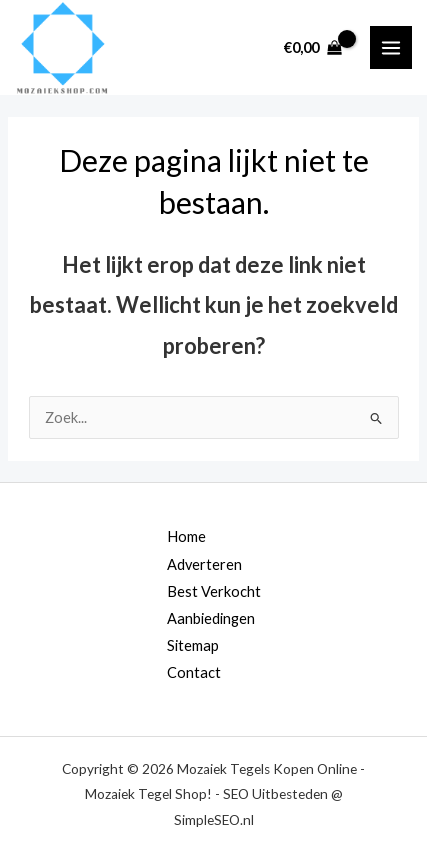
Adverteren (204, 564)
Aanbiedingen (211, 618)
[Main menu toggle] (391, 47)
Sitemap (193, 645)
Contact (194, 672)
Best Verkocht (214, 591)
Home (186, 536)
